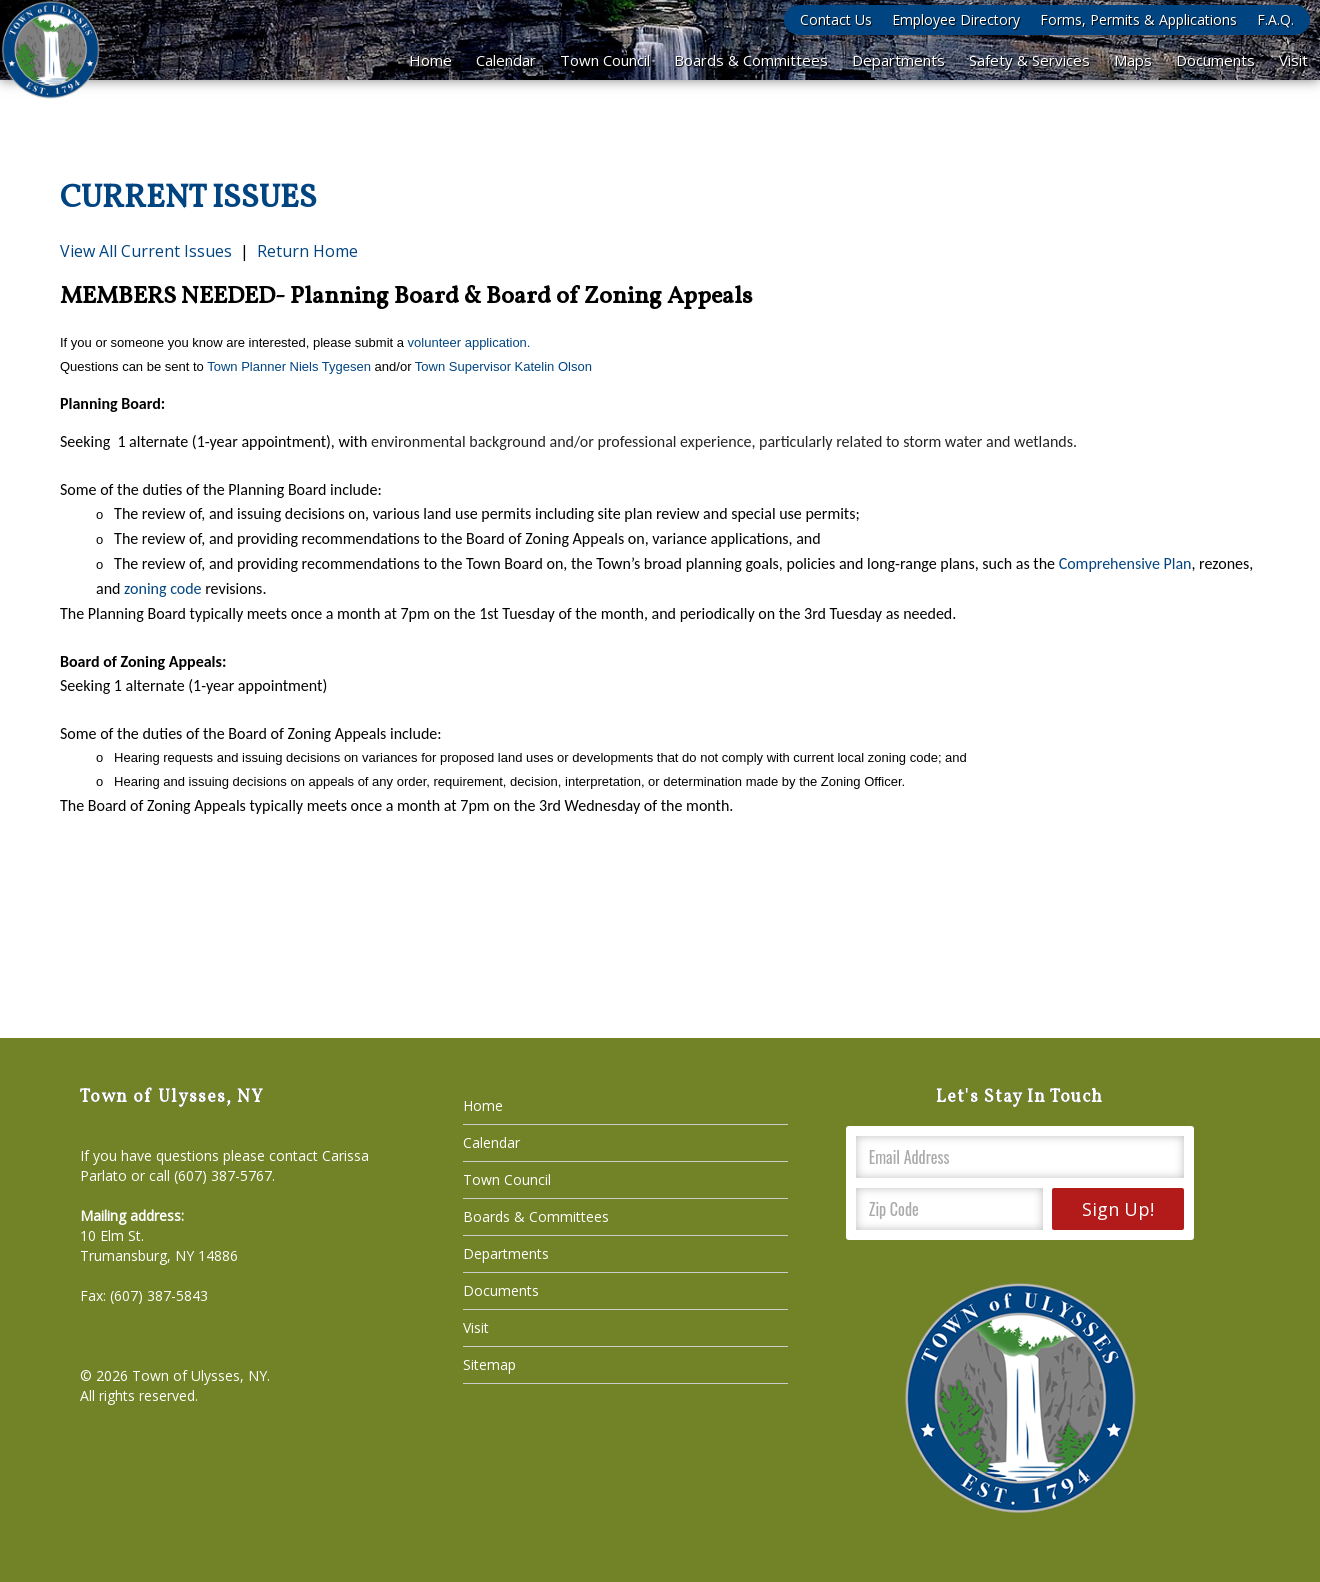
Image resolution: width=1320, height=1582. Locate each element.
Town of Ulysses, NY (199, 1375)
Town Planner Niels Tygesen (289, 366)
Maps (1133, 60)
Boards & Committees (751, 60)
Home (430, 60)
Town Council (605, 60)
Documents (1215, 60)
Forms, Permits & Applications (1138, 19)
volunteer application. (469, 342)
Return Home (307, 251)
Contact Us (836, 19)
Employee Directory (956, 19)
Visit (1293, 60)
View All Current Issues (146, 251)
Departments (898, 60)
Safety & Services (1029, 60)
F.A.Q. (1275, 19)
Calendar (506, 60)
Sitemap (489, 1364)
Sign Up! (1118, 1209)
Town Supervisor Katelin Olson (503, 366)
